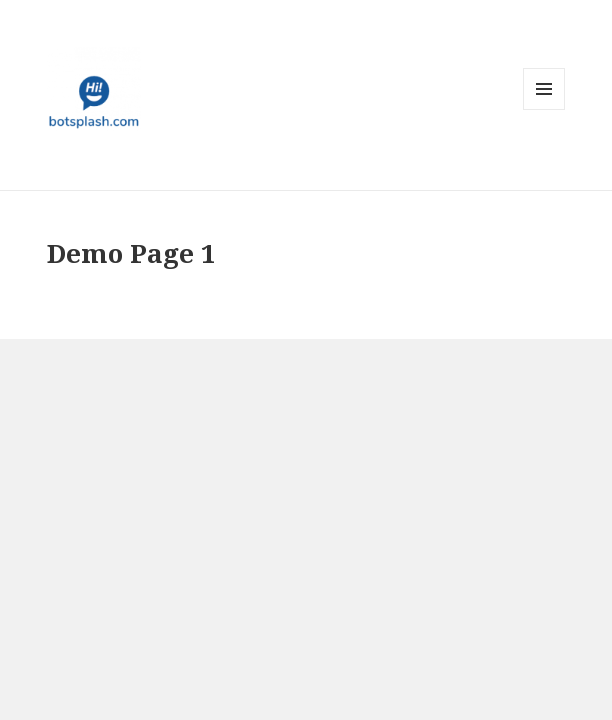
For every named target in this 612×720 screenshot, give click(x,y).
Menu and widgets (544, 109)
